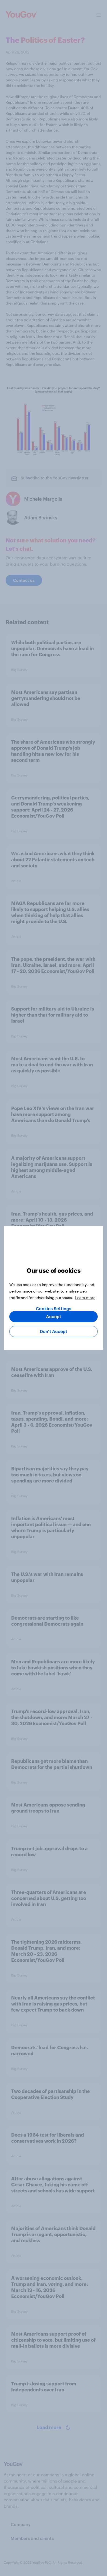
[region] (53, 1288)
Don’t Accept (53, 1331)
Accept (53, 1316)
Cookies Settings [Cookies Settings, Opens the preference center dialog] (53, 1308)
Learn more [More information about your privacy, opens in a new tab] (85, 1297)
